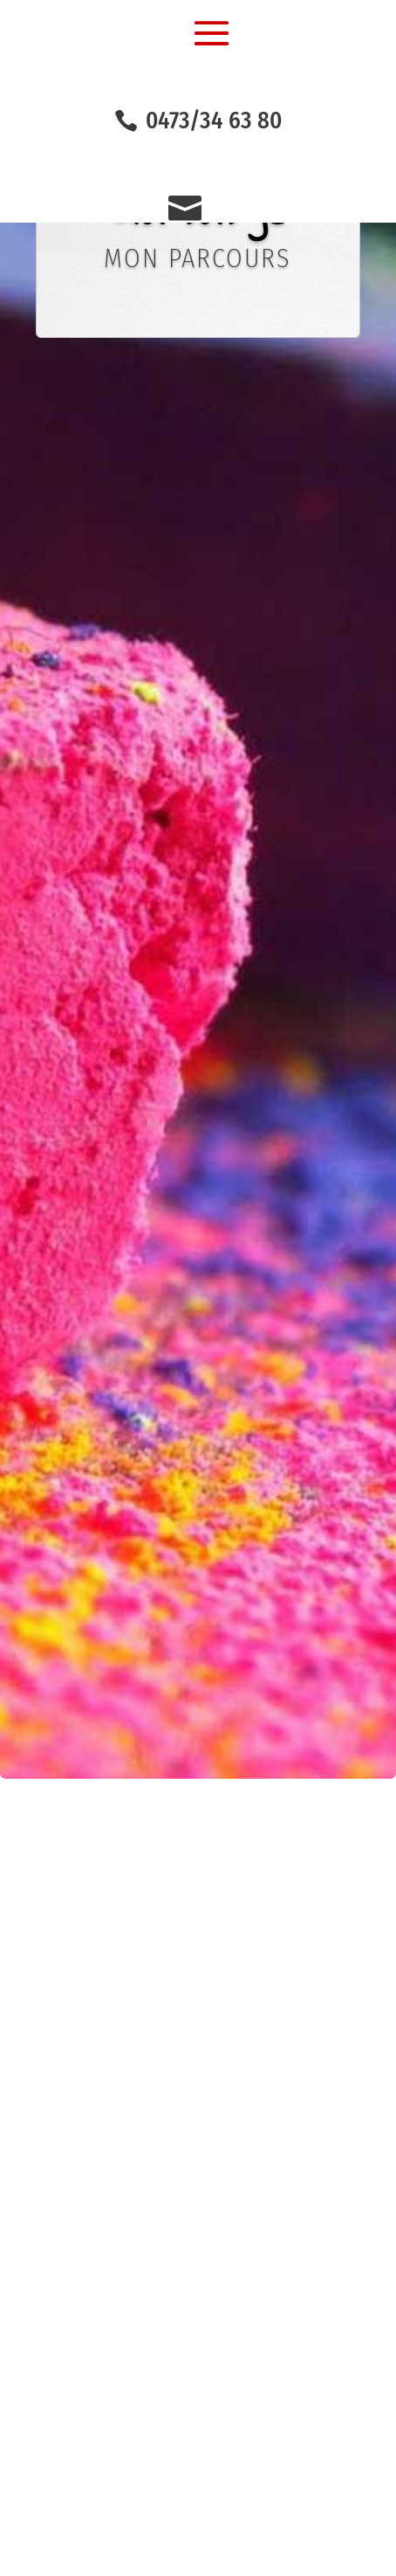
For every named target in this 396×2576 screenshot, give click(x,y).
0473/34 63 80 (214, 120)
